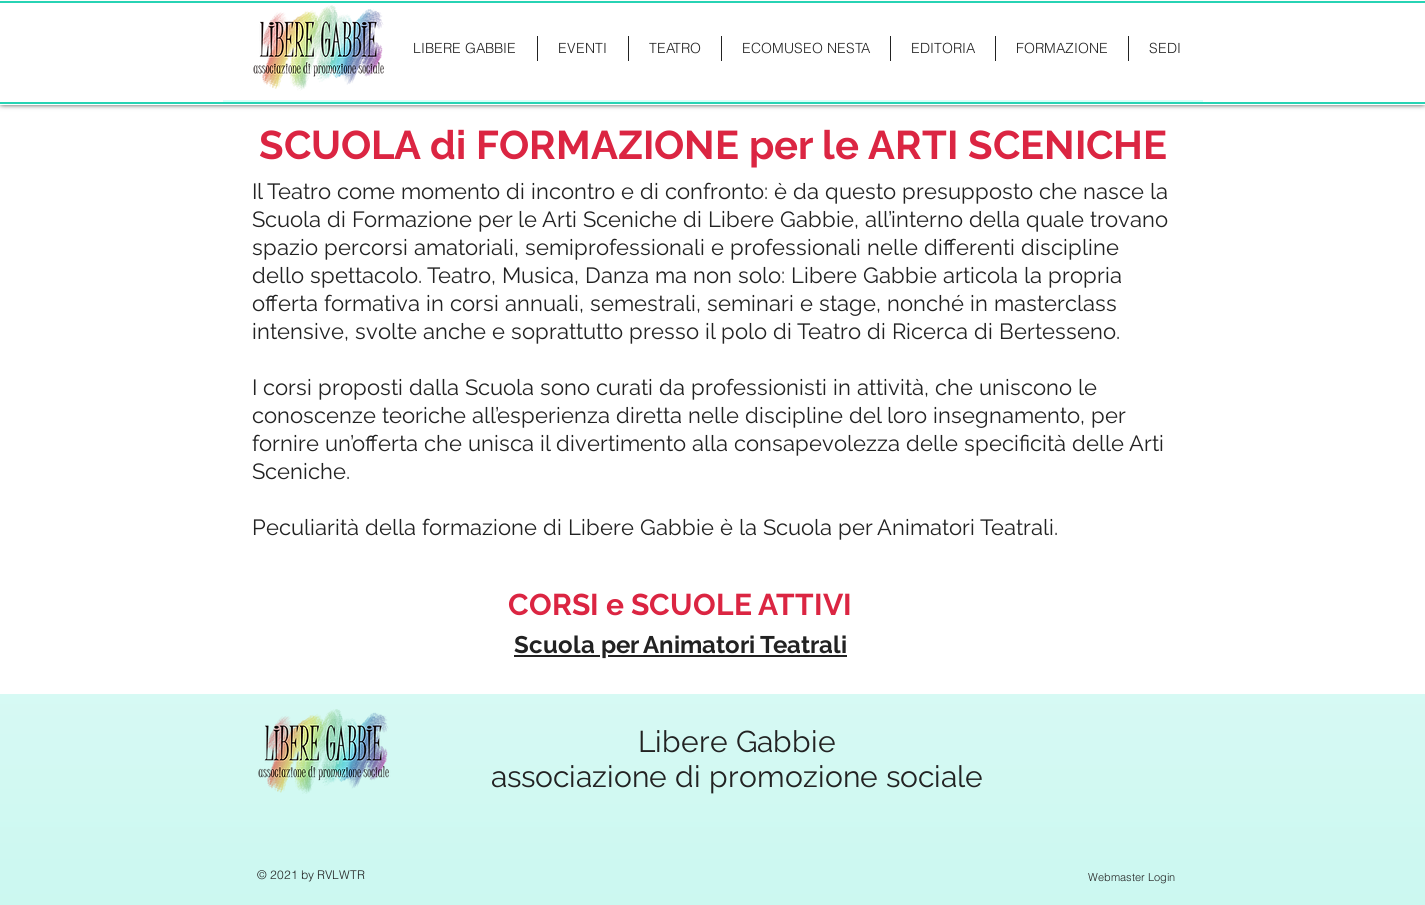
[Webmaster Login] (1132, 877)
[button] (1062, 48)
